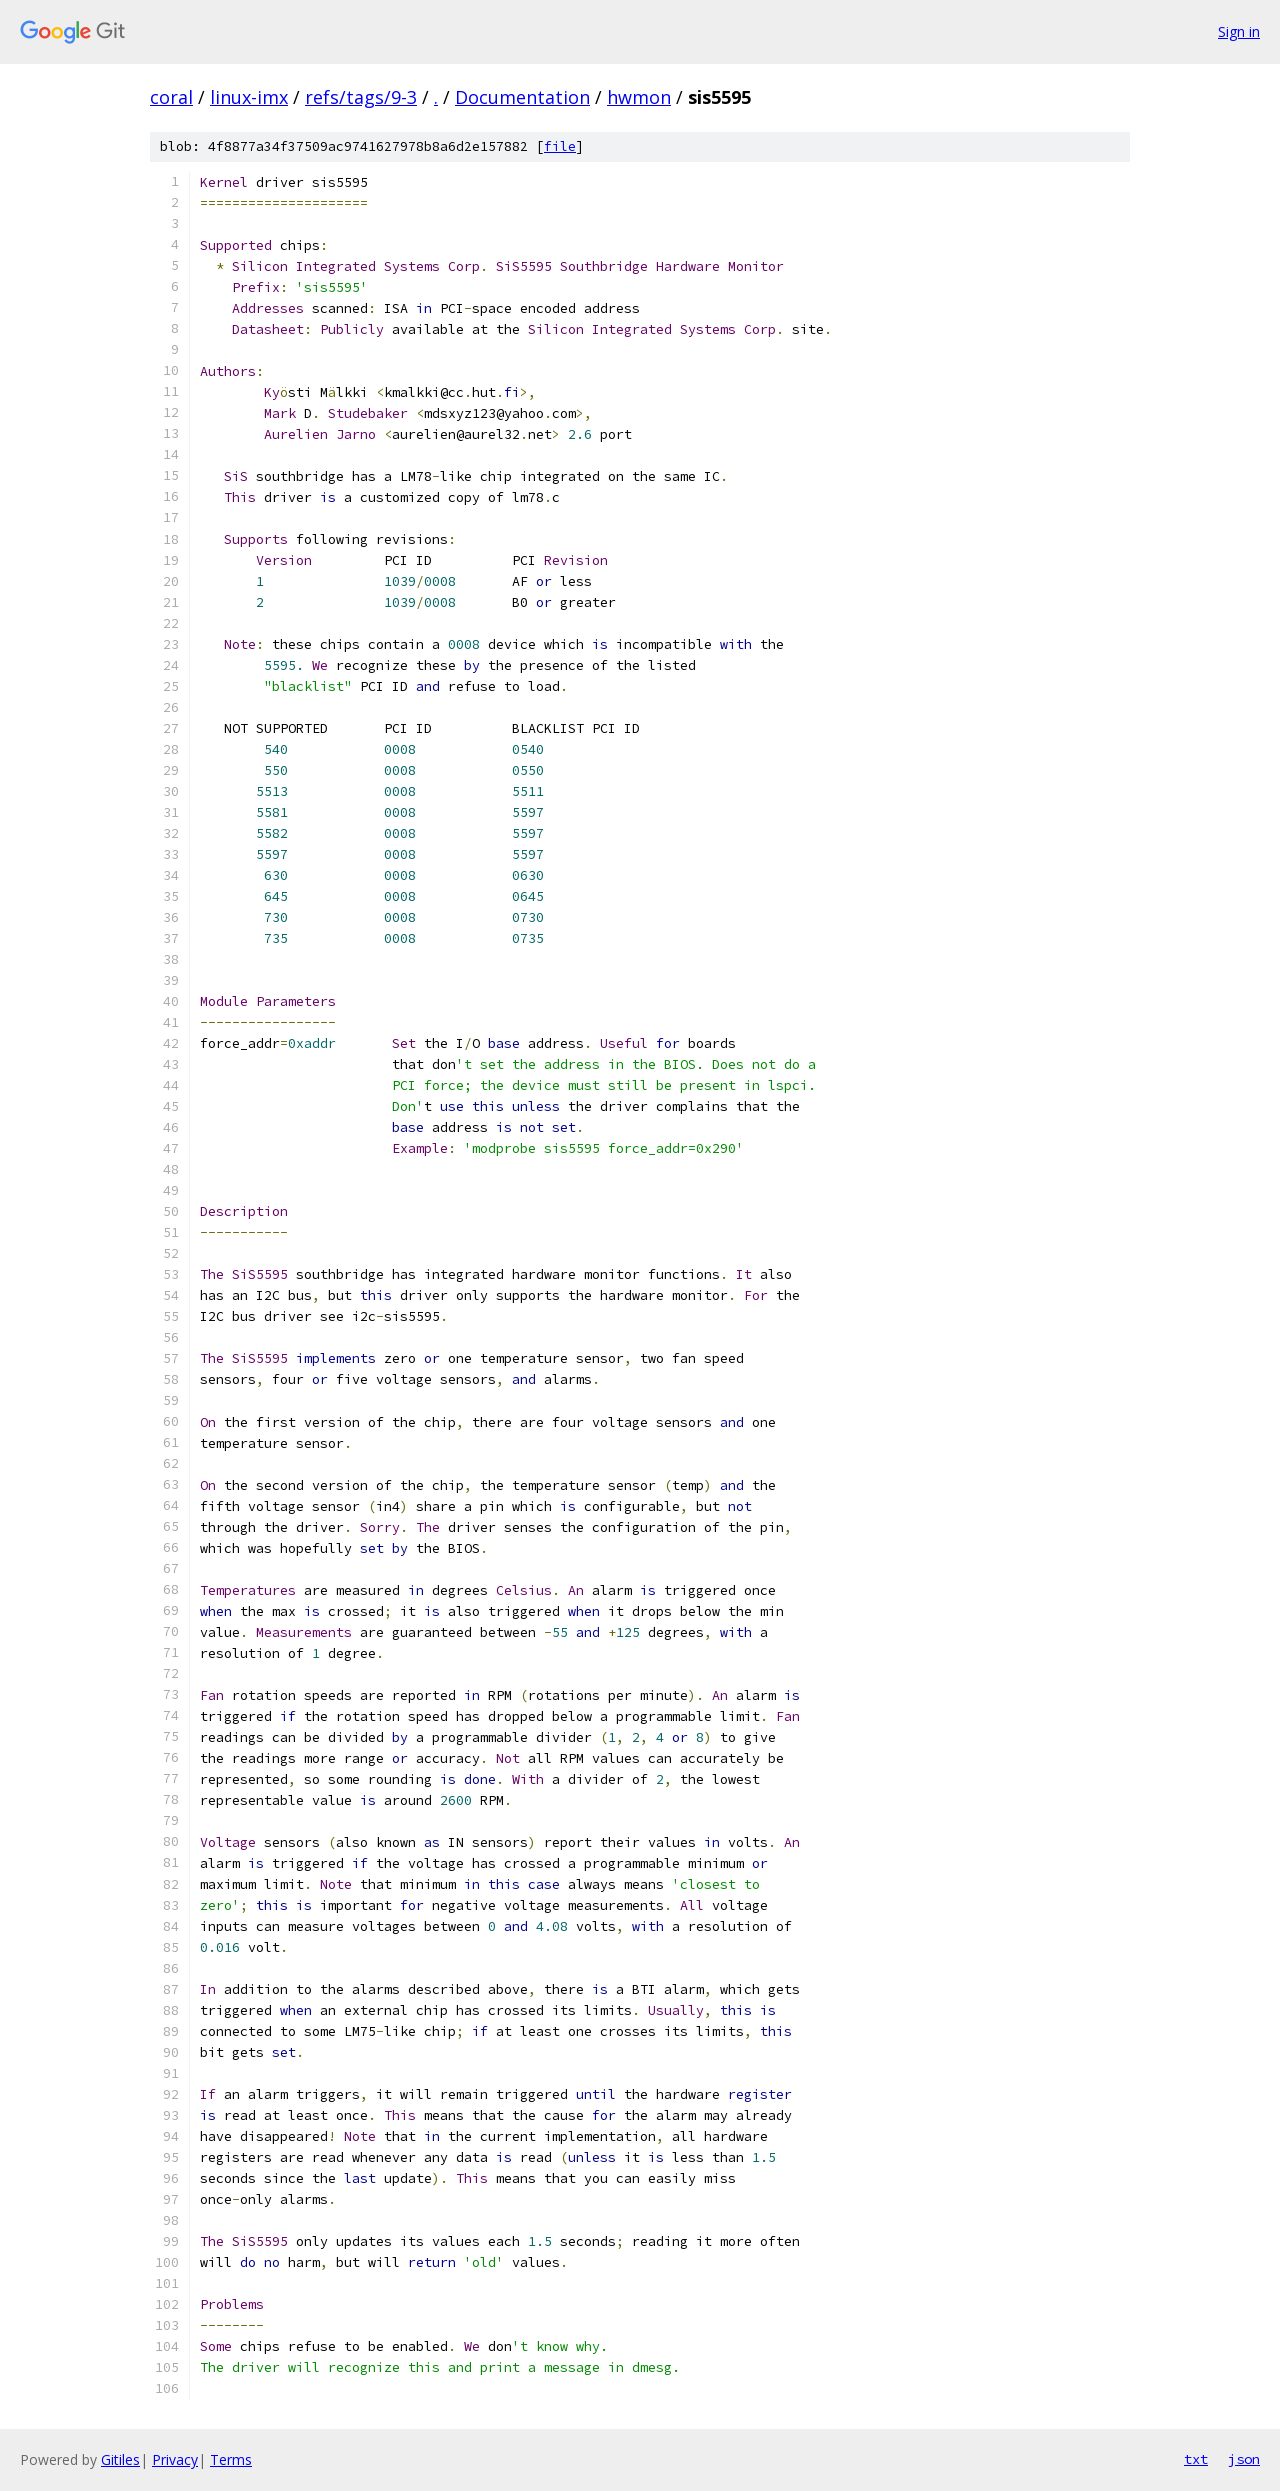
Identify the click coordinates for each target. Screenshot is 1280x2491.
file (560, 146)
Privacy (175, 2459)
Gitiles (120, 2459)
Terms (231, 2459)
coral (171, 97)
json (1244, 2459)
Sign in (1239, 31)
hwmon (639, 97)
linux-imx (249, 97)
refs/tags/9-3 (361, 97)
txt (1196, 2459)
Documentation (522, 97)
